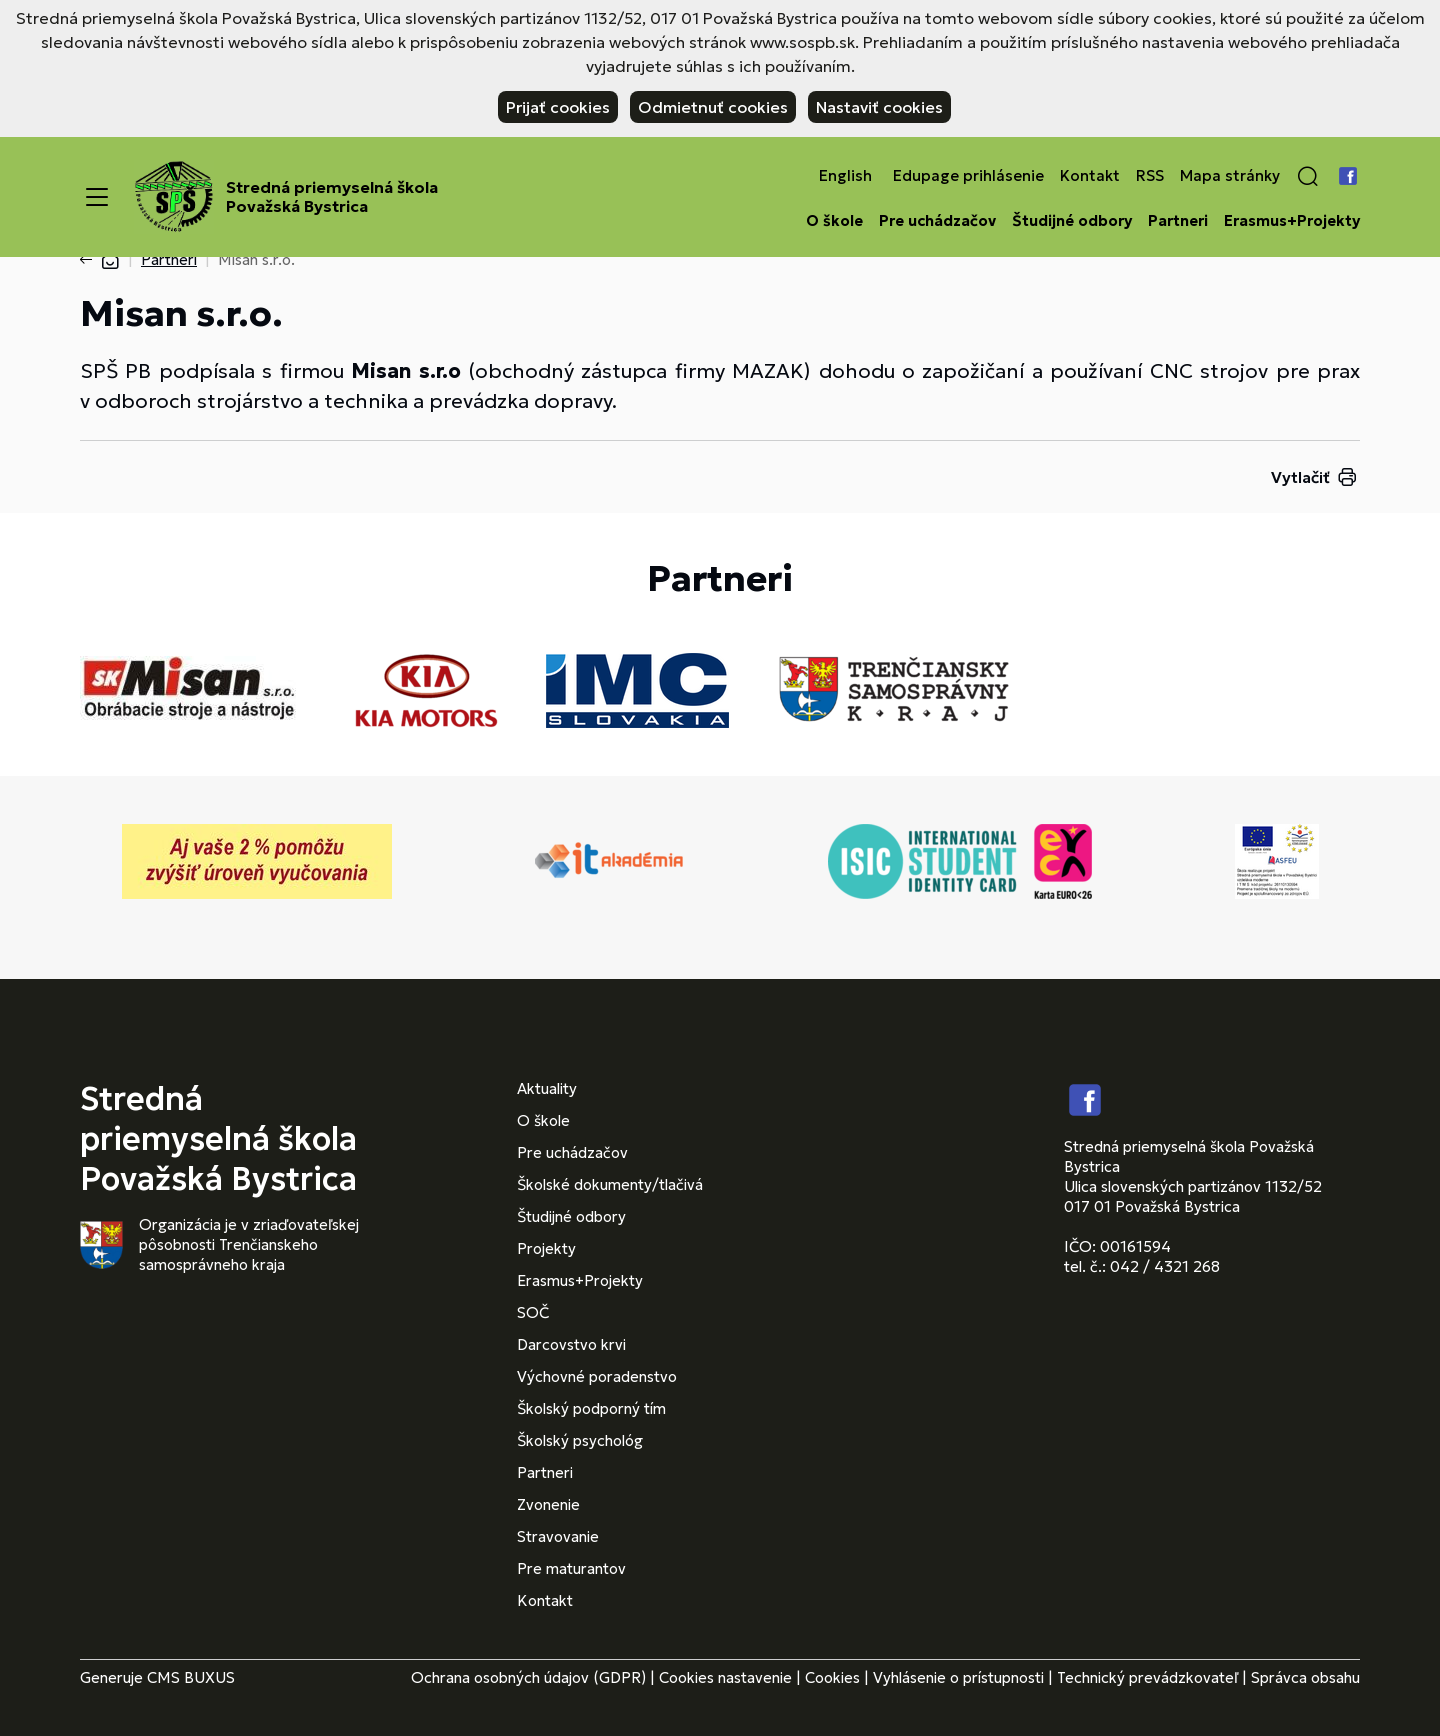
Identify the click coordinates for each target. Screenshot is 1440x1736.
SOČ (533, 1312)
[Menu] (97, 197)
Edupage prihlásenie (968, 176)
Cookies (832, 1677)
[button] (1308, 176)
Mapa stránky (1230, 176)
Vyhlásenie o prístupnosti (958, 1677)
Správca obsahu (1305, 1677)
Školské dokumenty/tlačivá (610, 1184)
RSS (1150, 176)
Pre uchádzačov (937, 221)
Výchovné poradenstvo (597, 1376)
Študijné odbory (1072, 221)
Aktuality (547, 1088)
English (845, 176)
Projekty (546, 1248)
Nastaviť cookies (879, 107)
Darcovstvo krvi (571, 1344)
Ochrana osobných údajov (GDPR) (528, 1677)
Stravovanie (558, 1536)
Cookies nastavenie (725, 1677)
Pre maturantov (571, 1568)
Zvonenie (548, 1504)
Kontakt (1090, 176)
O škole (834, 221)
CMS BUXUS (191, 1677)
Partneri (1178, 221)
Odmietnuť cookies (713, 107)
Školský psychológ (580, 1440)
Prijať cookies (558, 107)
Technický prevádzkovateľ (1147, 1677)
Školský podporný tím (591, 1408)
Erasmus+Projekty (1292, 221)
